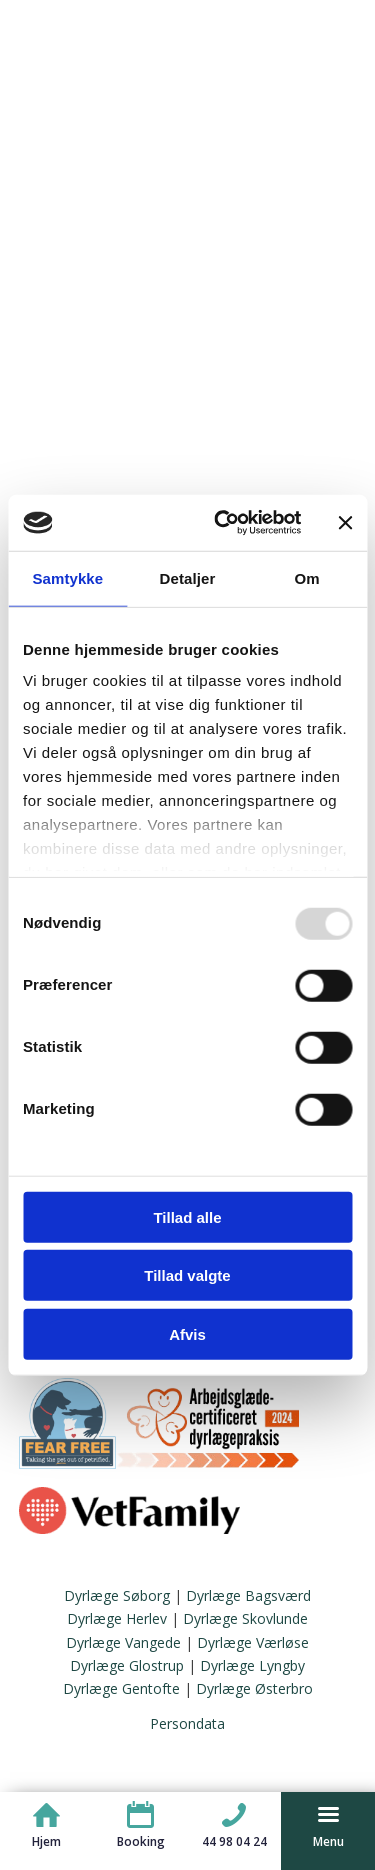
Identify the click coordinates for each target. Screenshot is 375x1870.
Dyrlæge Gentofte (121, 1688)
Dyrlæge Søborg (117, 1595)
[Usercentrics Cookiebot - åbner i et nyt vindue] (223, 523)
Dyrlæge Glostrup (127, 1665)
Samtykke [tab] (67, 577)
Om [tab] (307, 577)
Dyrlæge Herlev (117, 1618)
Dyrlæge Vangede (123, 1642)
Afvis (187, 1333)
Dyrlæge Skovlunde (245, 1618)
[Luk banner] (345, 523)
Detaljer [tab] (188, 577)
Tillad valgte (187, 1275)
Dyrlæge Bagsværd (248, 1595)
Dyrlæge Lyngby (252, 1665)
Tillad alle (187, 1216)
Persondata (187, 1723)
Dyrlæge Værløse (253, 1642)
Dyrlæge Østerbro (254, 1688)
